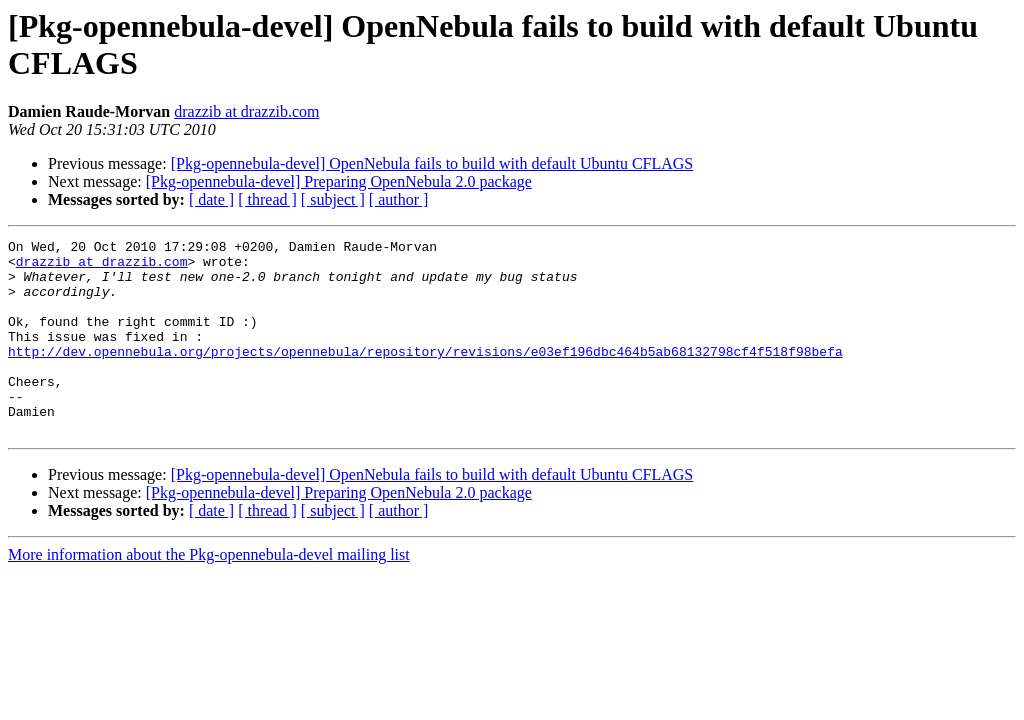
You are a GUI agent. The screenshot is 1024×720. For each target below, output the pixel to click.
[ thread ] (267, 199)
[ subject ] (333, 199)
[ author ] (399, 199)
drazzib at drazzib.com (246, 111)
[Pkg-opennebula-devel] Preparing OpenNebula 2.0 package (339, 181)
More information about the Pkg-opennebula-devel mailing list (209, 593)
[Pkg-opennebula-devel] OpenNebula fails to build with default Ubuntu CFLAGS (432, 163)
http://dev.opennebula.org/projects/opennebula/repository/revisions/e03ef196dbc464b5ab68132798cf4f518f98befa (425, 375)
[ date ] (211, 199)
